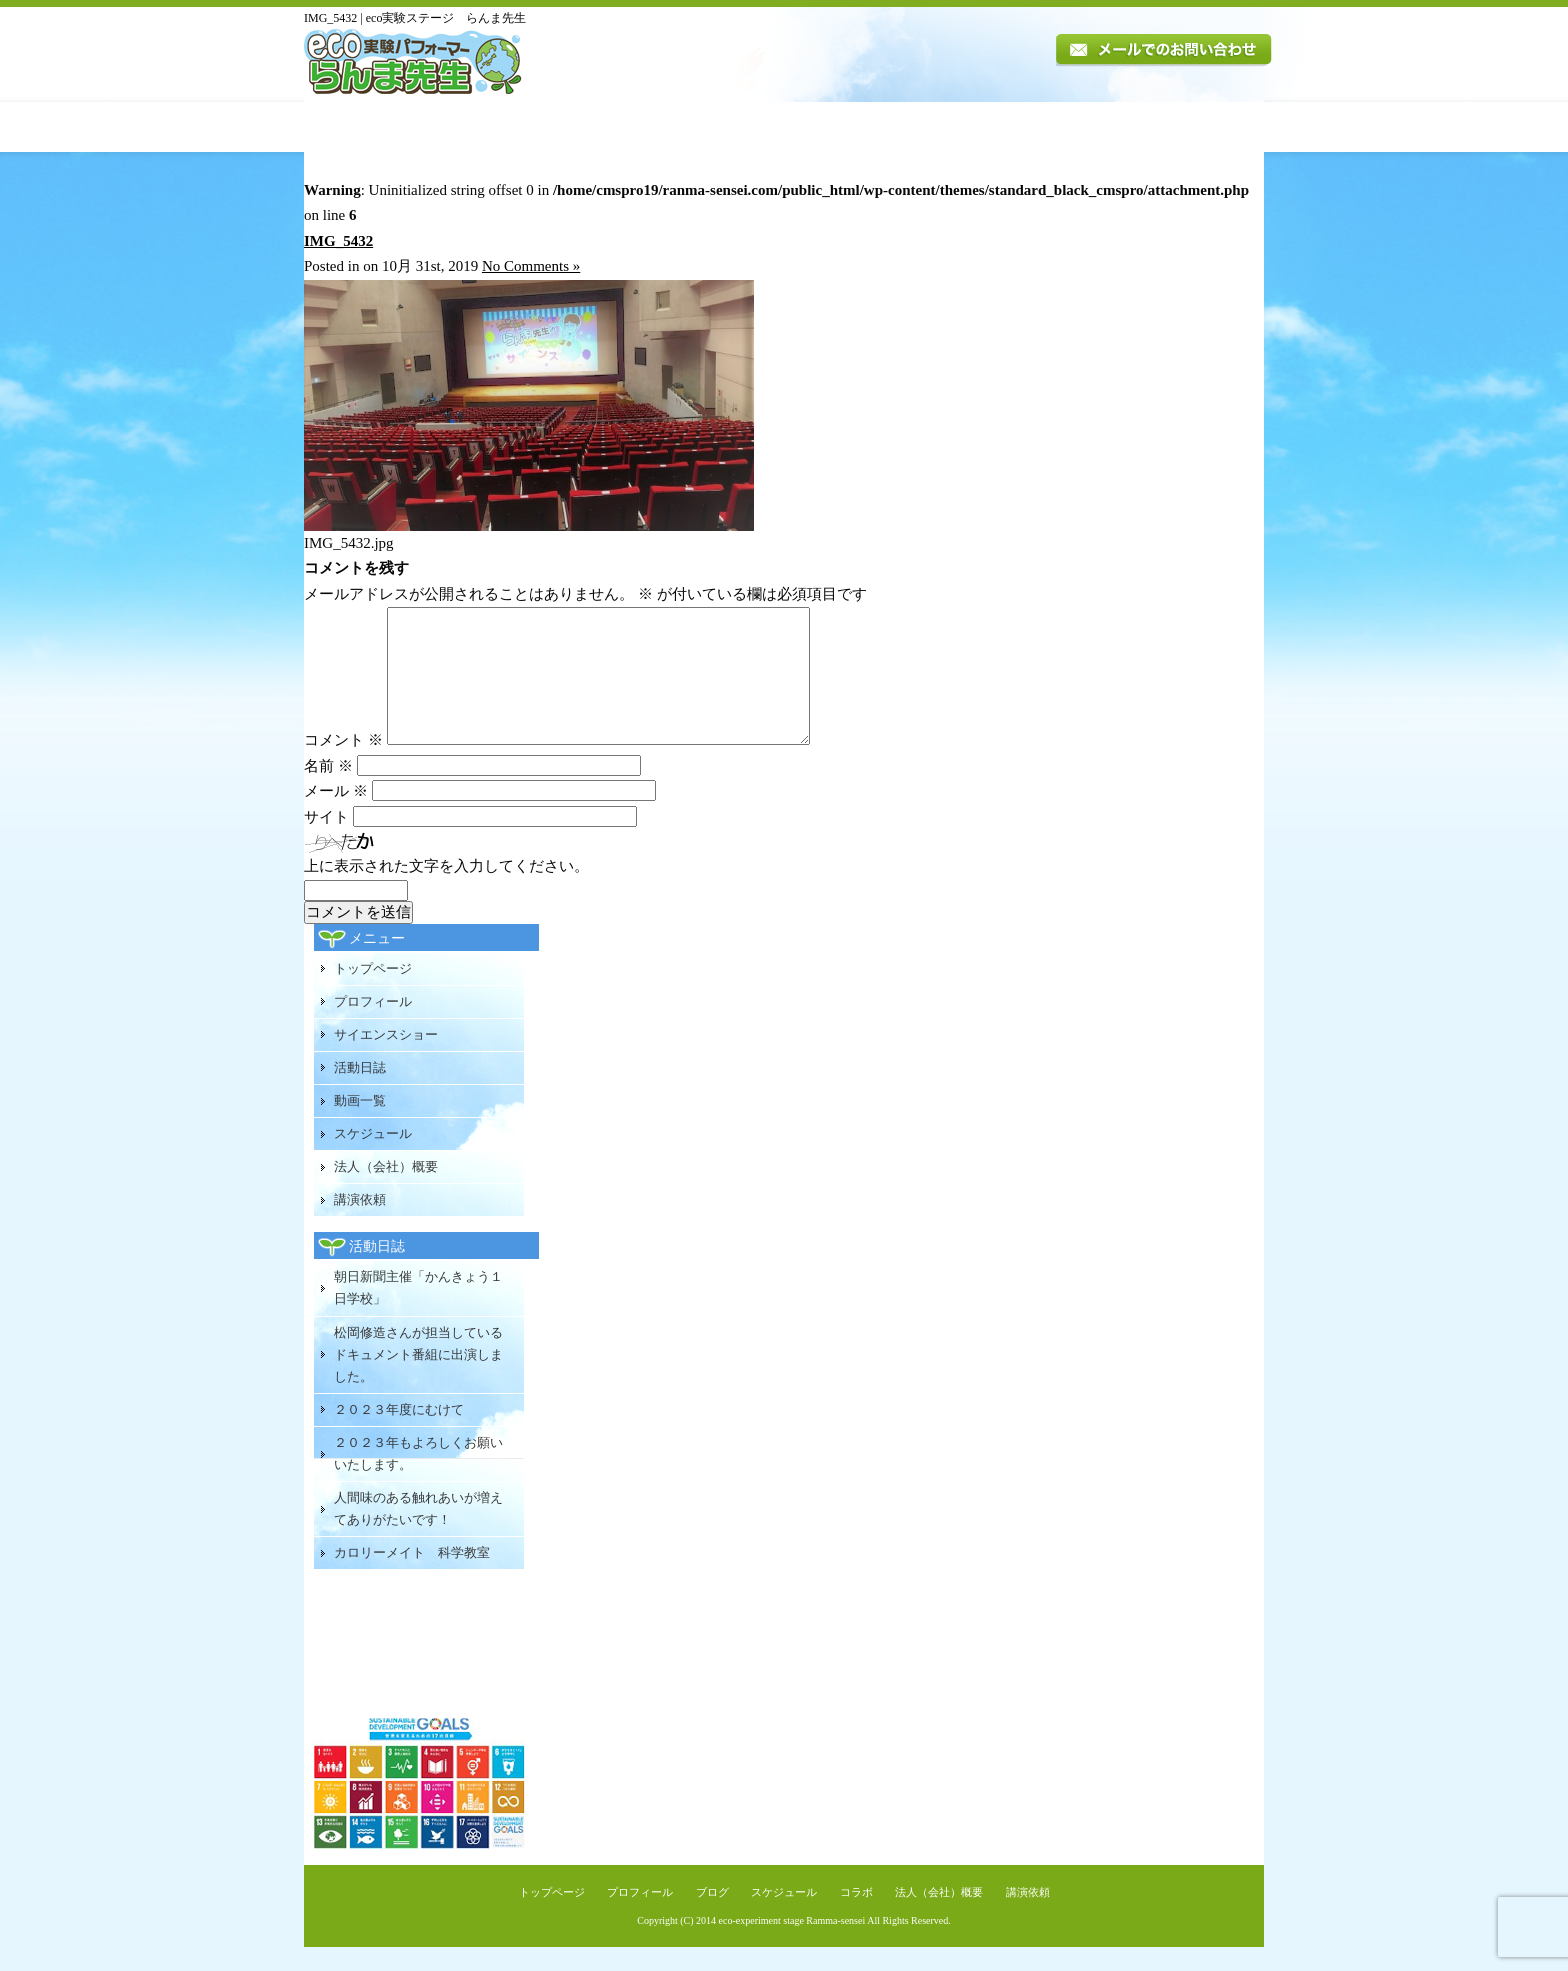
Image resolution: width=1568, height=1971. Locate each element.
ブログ (712, 1916)
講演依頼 (1208, 127)
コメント (343, 764)
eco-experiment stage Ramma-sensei (792, 1944)
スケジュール (945, 127)
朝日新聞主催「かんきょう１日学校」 (418, 1311)
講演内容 (640, 127)
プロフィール (510, 127)
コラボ (856, 1916)
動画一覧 (841, 127)
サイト (326, 841)
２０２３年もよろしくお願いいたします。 (418, 1477)
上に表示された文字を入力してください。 (446, 890)
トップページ (372, 127)
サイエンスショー (386, 1058)
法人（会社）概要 (1078, 127)
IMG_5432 (338, 241)
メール (336, 815)
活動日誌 (747, 127)
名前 (328, 790)
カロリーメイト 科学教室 (412, 1576)
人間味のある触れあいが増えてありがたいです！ (418, 1532)
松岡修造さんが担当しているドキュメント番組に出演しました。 (418, 1378)
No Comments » (531, 266)
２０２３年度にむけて (399, 1433)
